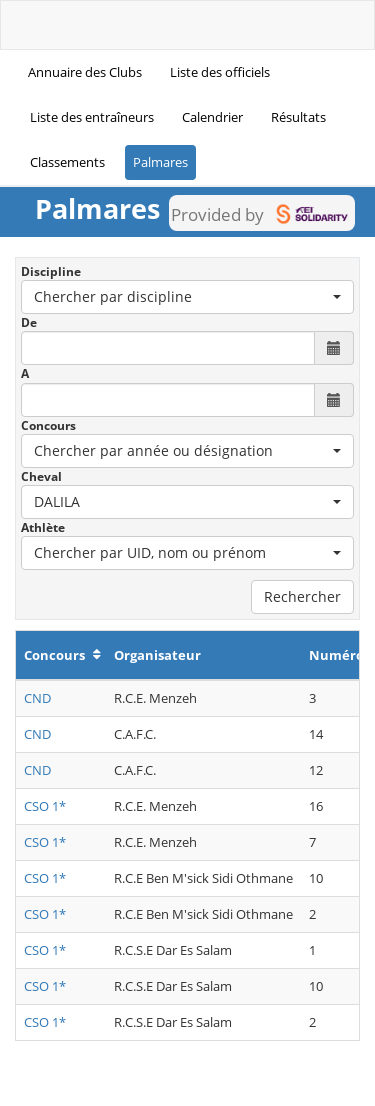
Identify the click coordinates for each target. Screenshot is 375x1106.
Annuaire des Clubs (85, 72)
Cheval (41, 476)
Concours (48, 425)
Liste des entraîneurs (92, 117)
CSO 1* (45, 806)
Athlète (43, 527)
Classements (67, 162)
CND (37, 698)
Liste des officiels (220, 72)
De (29, 322)
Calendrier (212, 117)
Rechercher (302, 596)
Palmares (160, 162)
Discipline (51, 271)
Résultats (298, 117)
